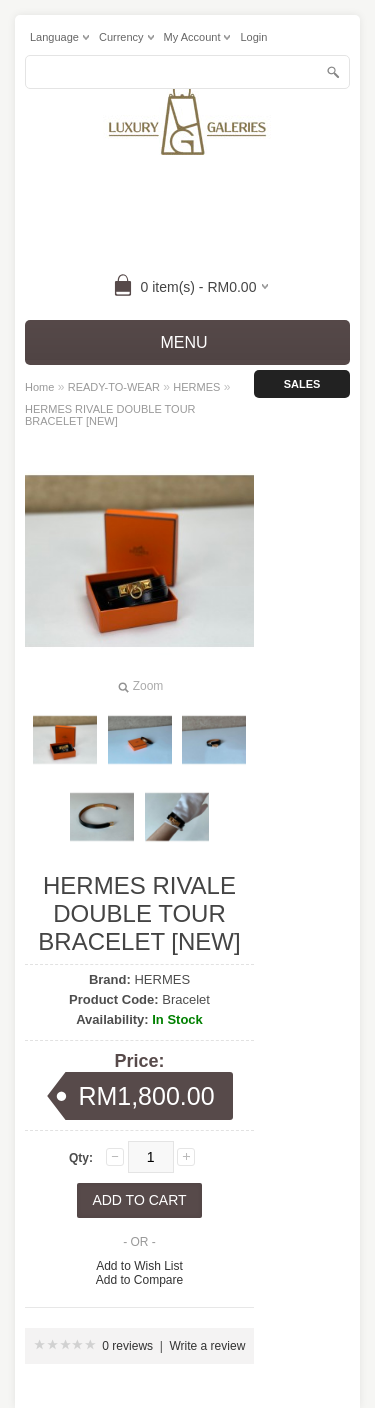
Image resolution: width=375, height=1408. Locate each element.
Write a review (208, 1346)
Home (39, 387)
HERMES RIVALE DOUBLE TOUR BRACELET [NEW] (110, 415)
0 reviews (127, 1346)
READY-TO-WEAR (114, 387)
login (253, 37)
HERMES (196, 387)
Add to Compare (139, 1280)
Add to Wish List (139, 1266)
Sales (302, 384)
